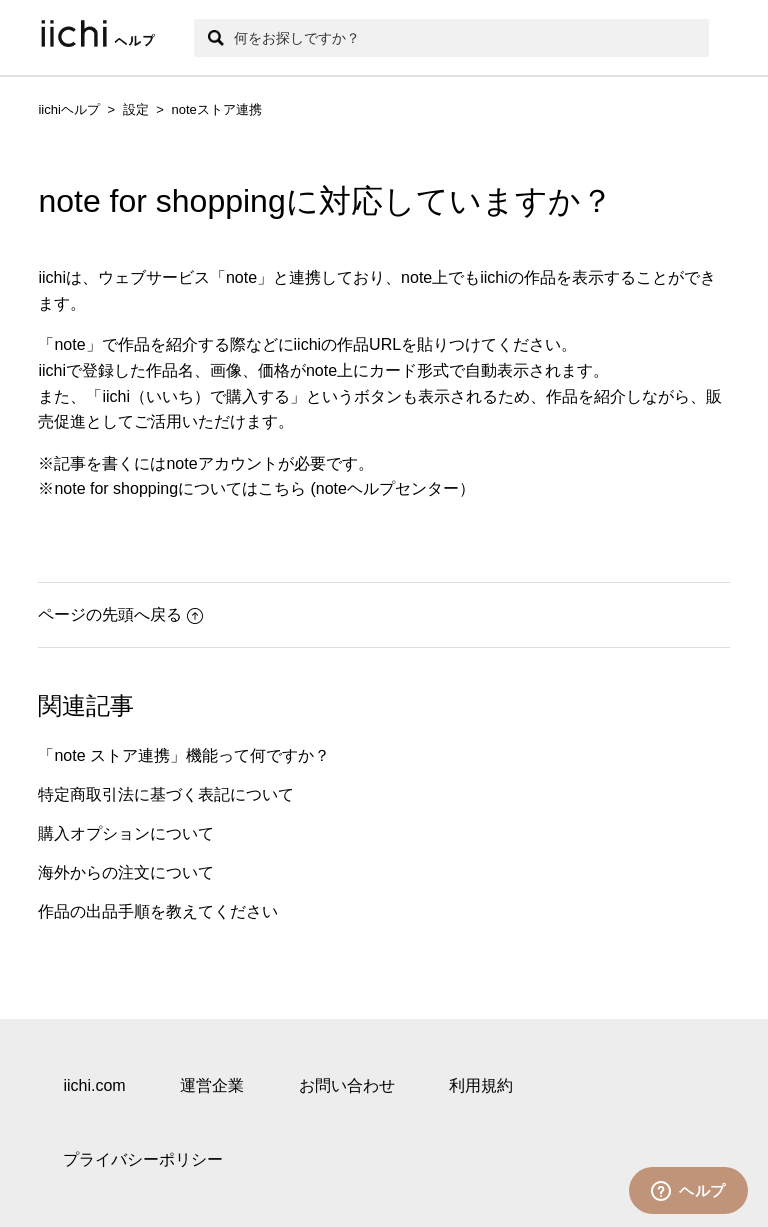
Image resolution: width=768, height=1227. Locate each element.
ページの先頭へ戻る (120, 614)
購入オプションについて (126, 833)
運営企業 (212, 1085)
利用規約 (481, 1085)
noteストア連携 (216, 109)
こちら (282, 488)
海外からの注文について (126, 872)
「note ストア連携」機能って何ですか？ (184, 755)
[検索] (451, 38)
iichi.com (94, 1085)
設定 (136, 109)
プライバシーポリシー (143, 1159)
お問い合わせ (347, 1085)
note (241, 277)
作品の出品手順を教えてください (158, 911)
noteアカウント (221, 463)
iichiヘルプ (68, 109)
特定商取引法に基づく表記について (166, 794)
